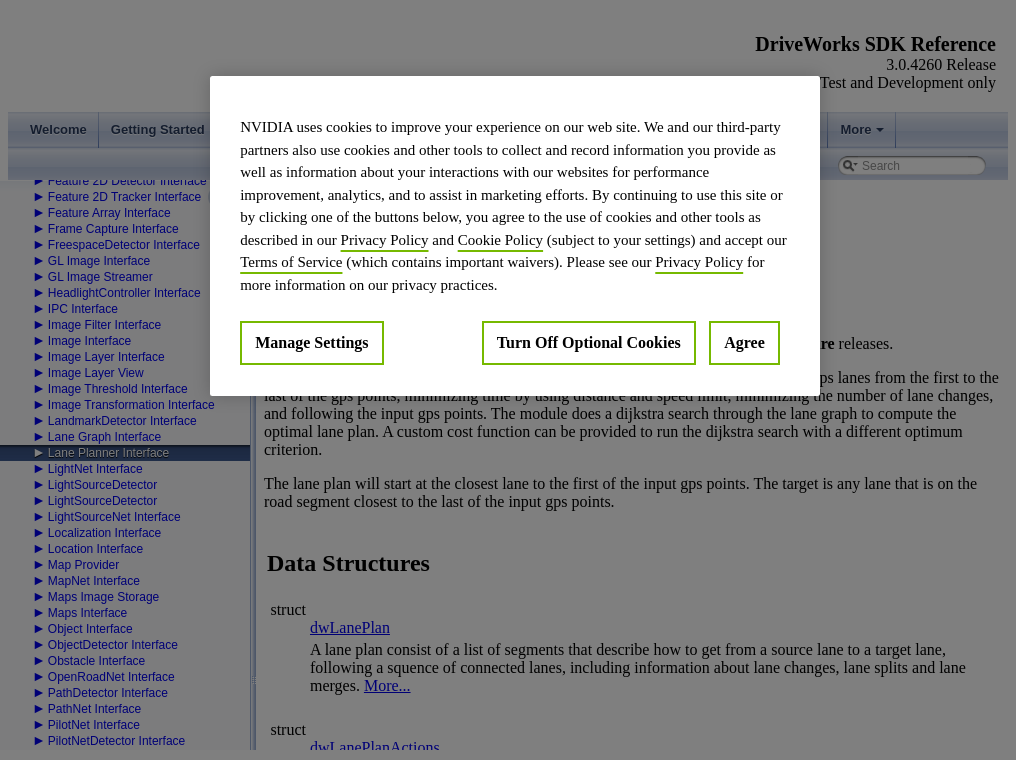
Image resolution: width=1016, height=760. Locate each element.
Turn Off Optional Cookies (589, 342)
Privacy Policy (385, 240)
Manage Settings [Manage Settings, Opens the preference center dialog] (311, 342)
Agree (744, 342)
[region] (515, 236)
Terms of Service (291, 262)
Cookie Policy (500, 240)
